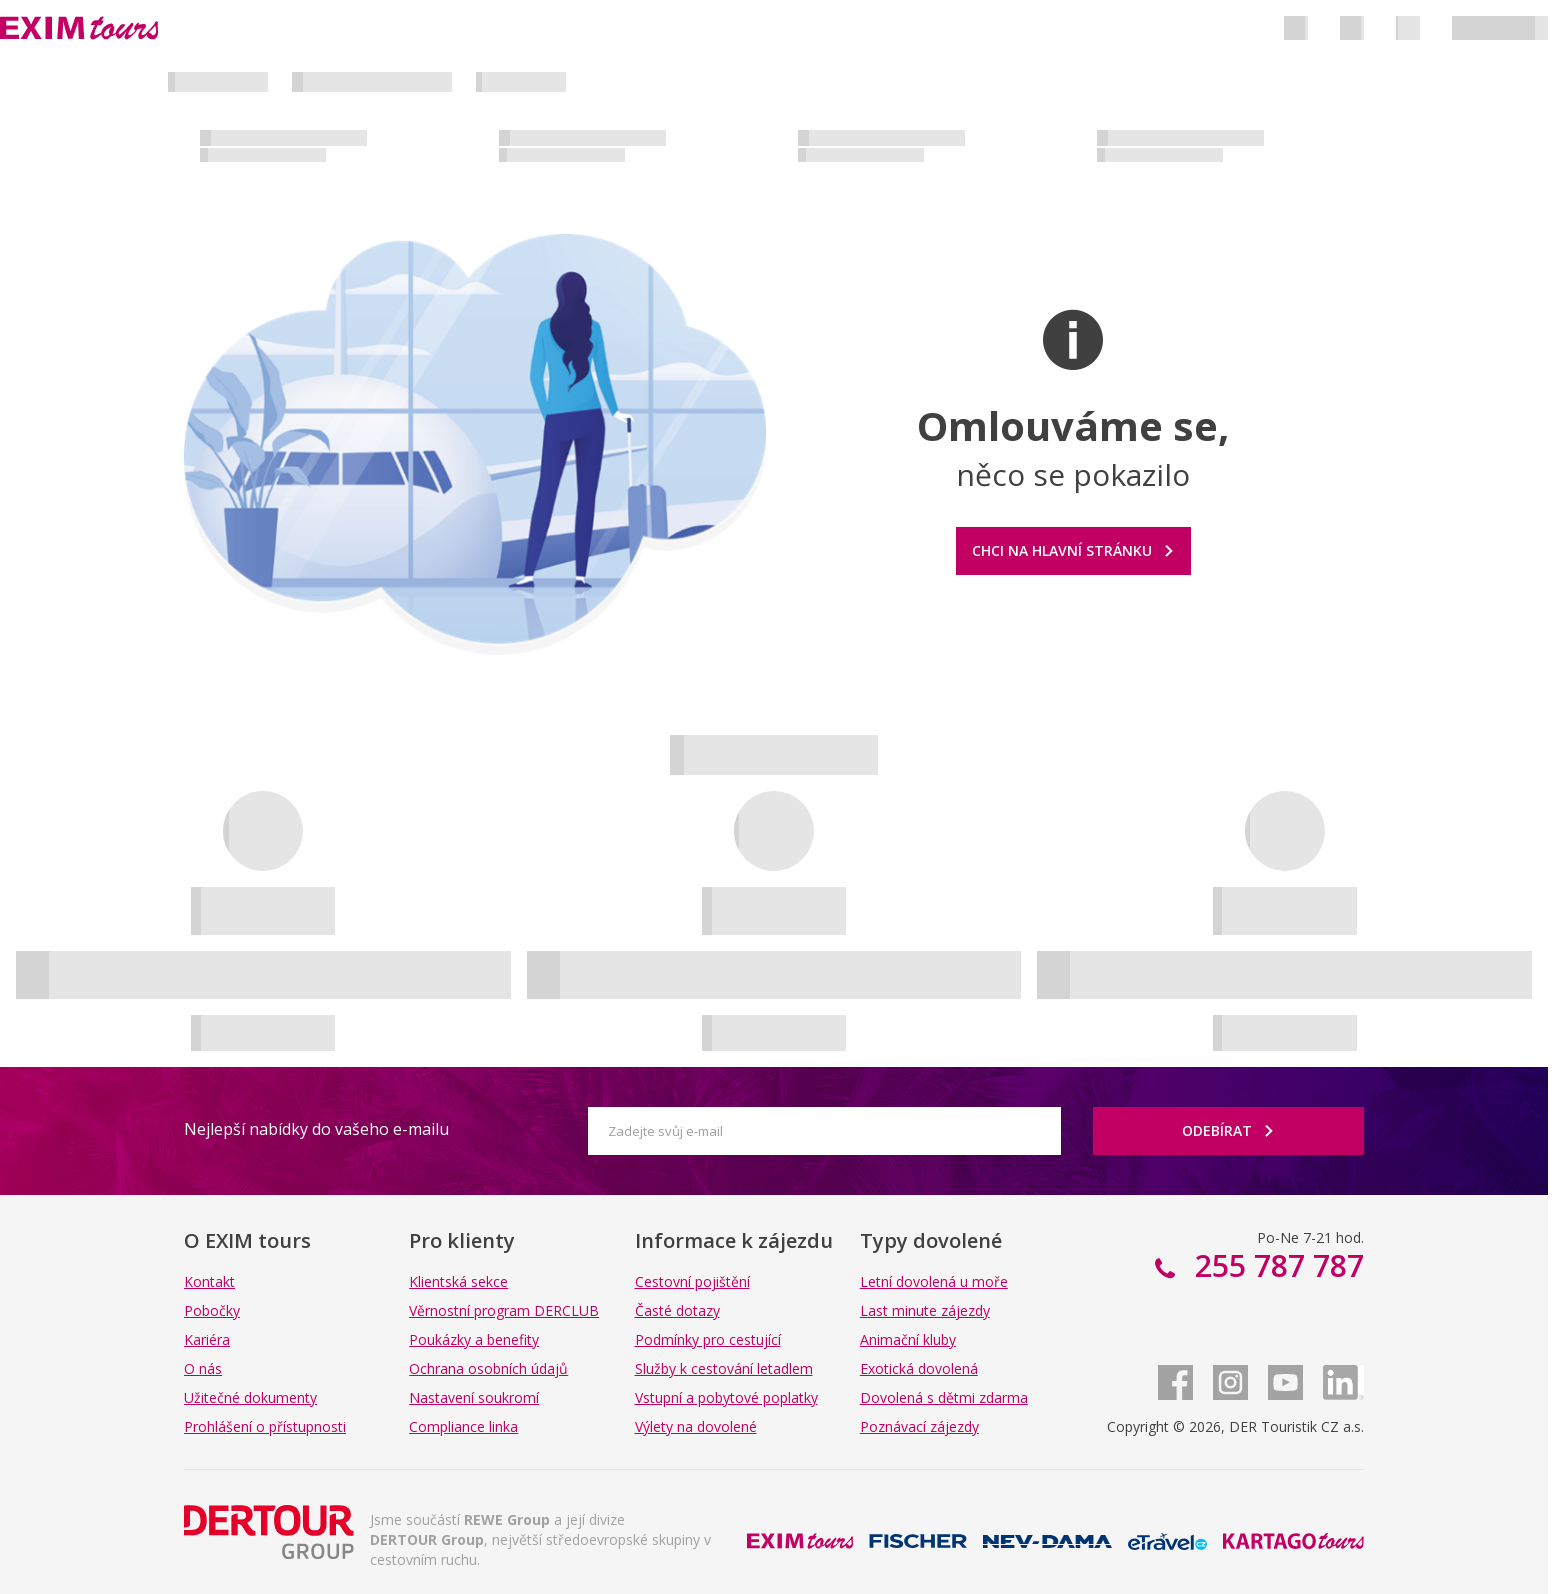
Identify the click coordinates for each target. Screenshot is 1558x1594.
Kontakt (209, 1281)
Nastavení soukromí (474, 1397)
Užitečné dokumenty (250, 1397)
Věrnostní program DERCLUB (504, 1310)
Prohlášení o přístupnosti (265, 1426)
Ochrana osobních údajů (488, 1368)
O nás (203, 1368)
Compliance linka (463, 1426)
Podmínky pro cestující (708, 1339)
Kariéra (207, 1339)
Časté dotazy (677, 1310)
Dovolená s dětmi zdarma (944, 1397)
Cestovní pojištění (692, 1281)
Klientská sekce (458, 1281)
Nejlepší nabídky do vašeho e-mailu (316, 1129)
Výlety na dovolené (696, 1426)
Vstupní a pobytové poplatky (726, 1397)
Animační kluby (908, 1339)
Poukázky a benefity (474, 1339)
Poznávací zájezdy (919, 1426)
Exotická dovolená (919, 1368)
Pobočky (212, 1310)
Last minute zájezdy (925, 1310)
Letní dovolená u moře (934, 1281)
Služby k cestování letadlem (724, 1368)
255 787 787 (1275, 1265)
